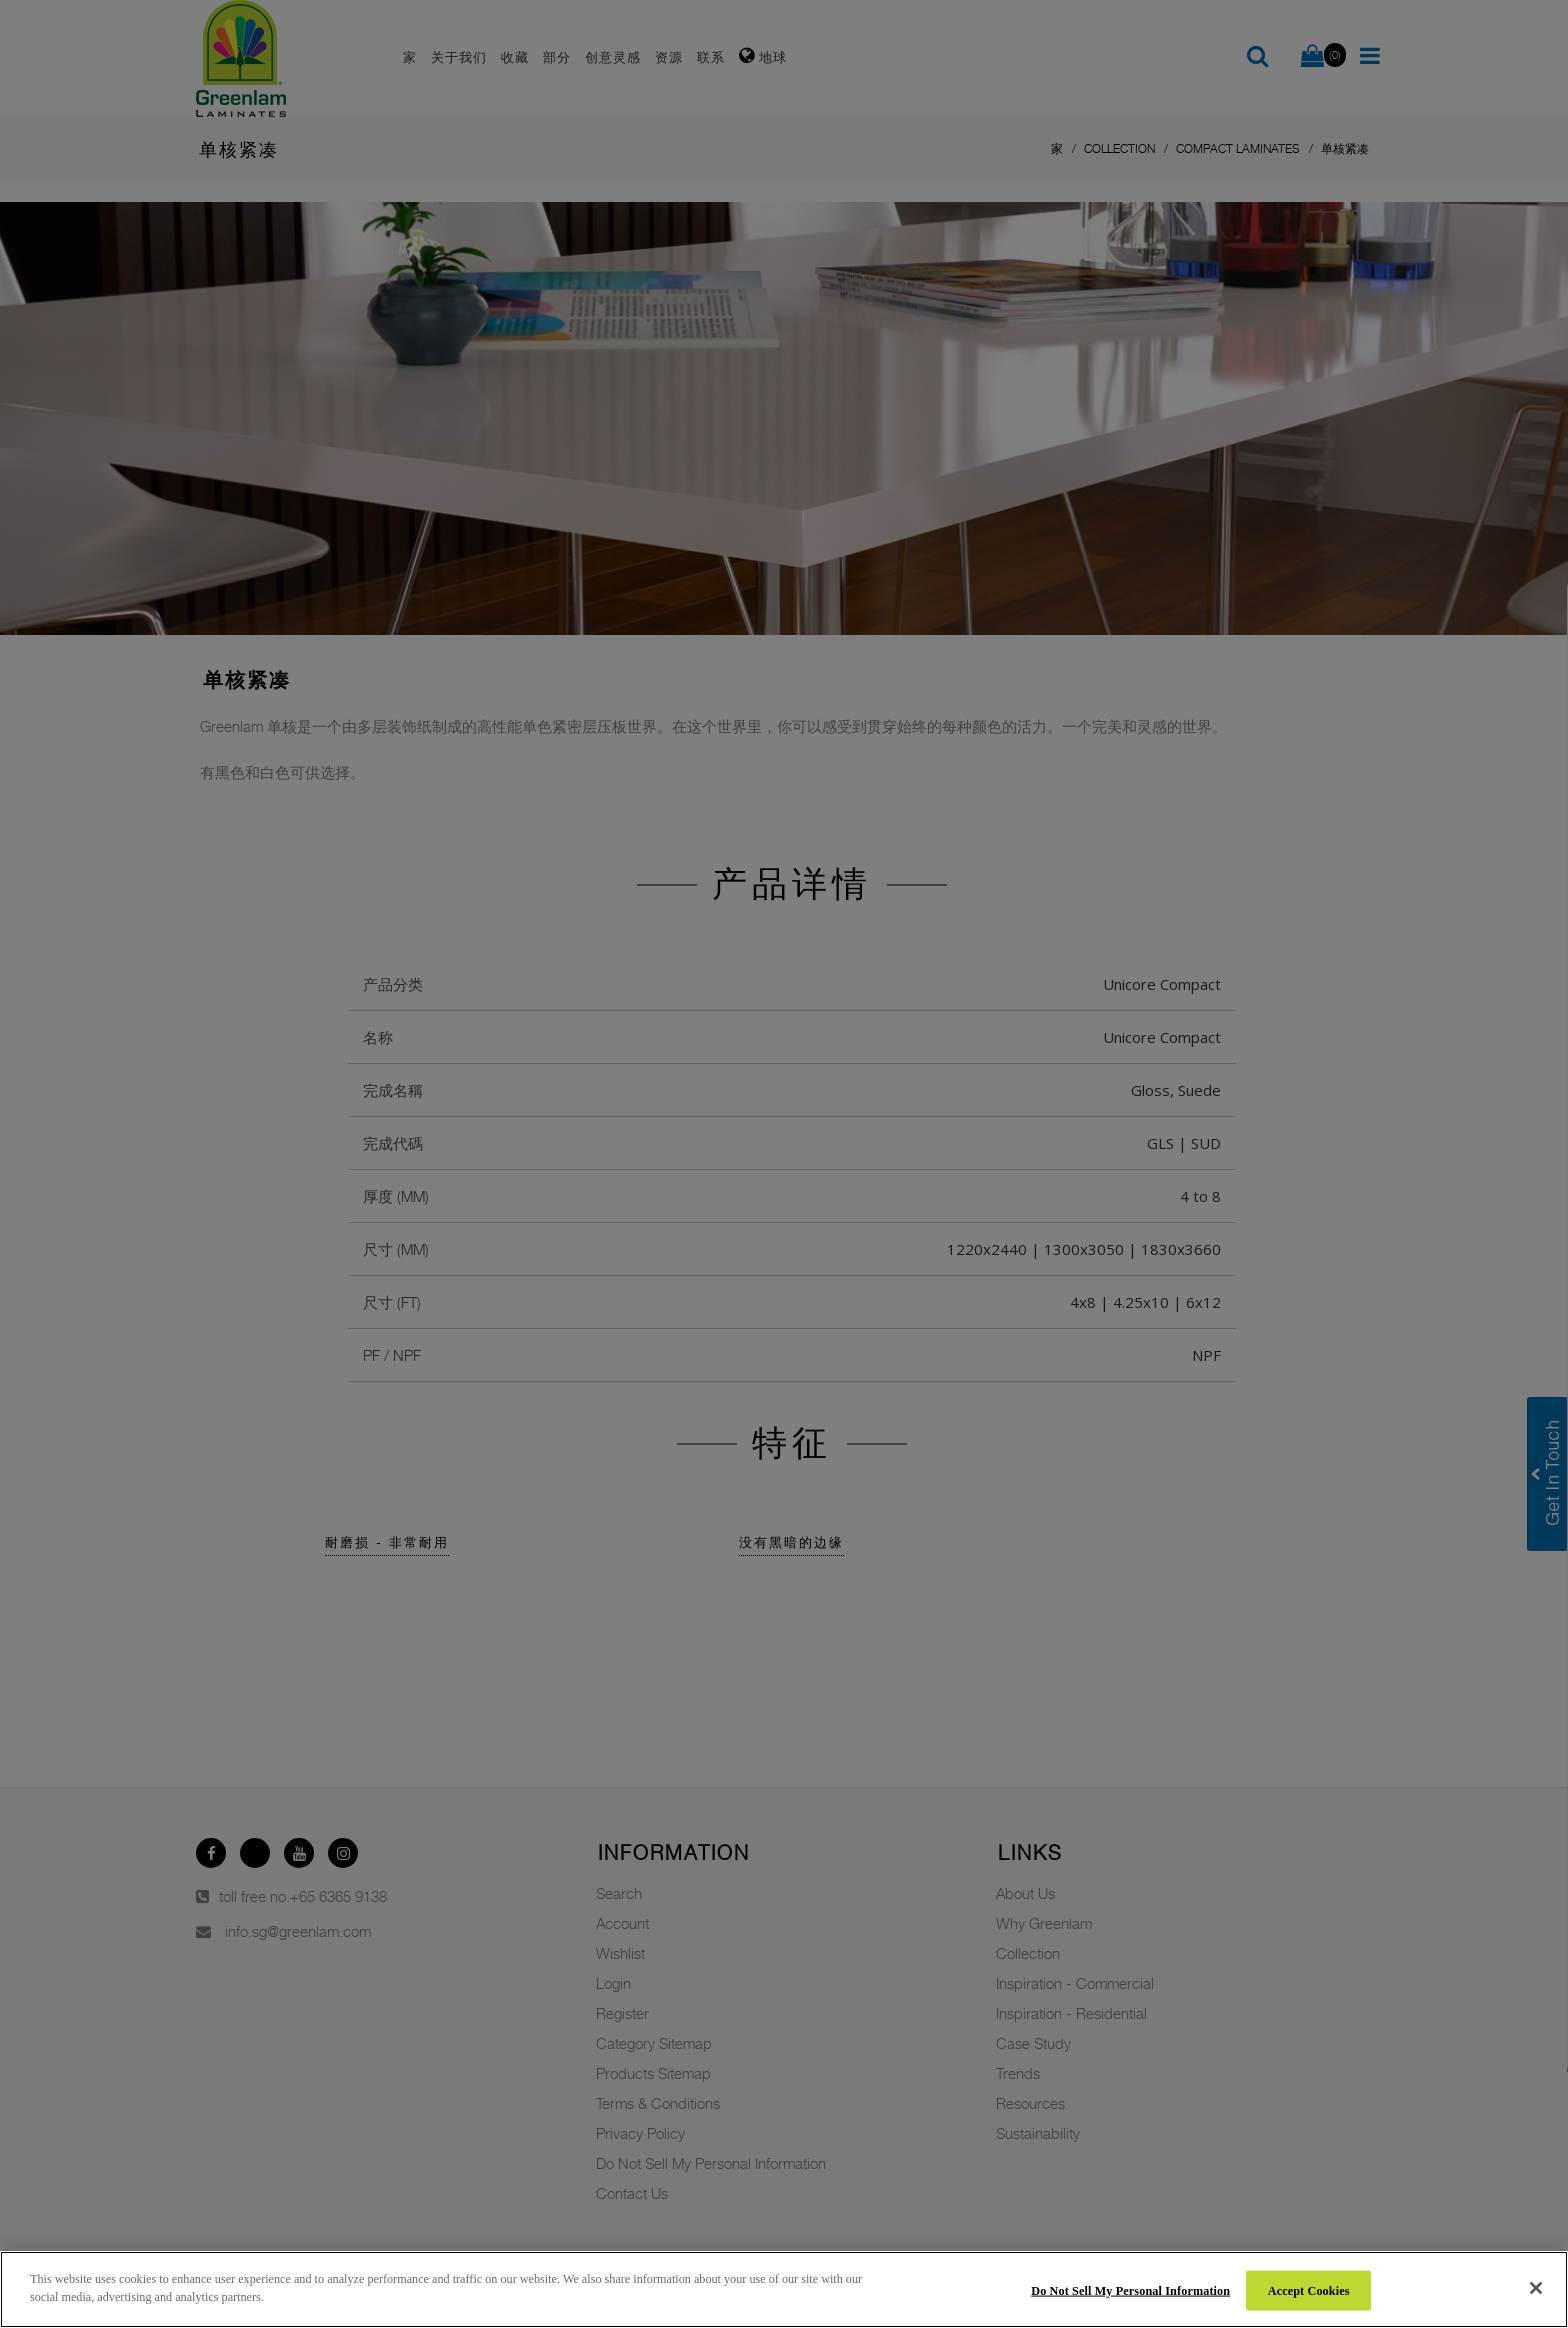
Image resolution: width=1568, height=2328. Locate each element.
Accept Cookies (1309, 2290)
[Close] (1536, 2288)
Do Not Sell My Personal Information (1130, 2290)
